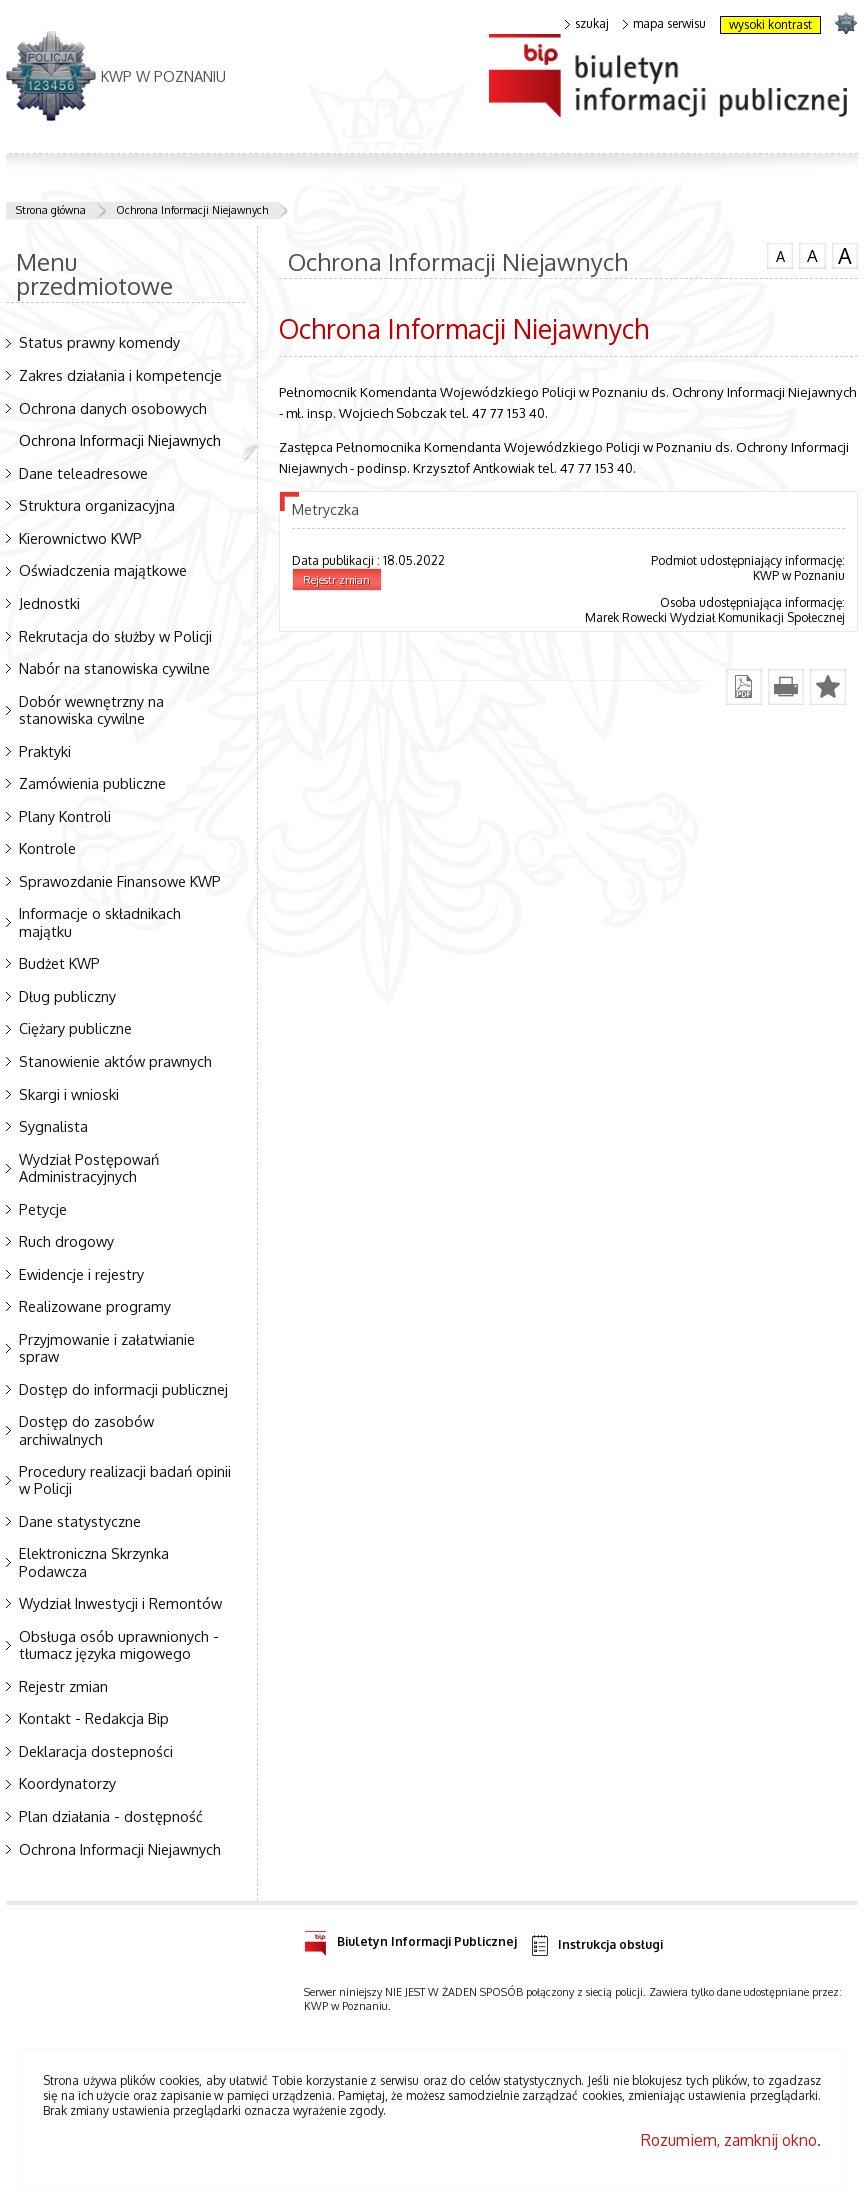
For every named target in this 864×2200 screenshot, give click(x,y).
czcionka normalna (780, 254)
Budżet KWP (59, 963)
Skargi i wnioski (69, 1094)
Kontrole (47, 848)
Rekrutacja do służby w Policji (115, 636)
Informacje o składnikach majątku (100, 921)
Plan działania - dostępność (111, 1816)
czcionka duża (845, 256)
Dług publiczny (67, 996)
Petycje (43, 1209)
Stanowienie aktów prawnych (115, 1061)
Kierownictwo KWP (80, 538)
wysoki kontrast (770, 24)
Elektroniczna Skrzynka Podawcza (94, 1561)
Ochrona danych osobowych (113, 408)
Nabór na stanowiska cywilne (114, 668)
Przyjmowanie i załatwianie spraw (107, 1347)
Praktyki (45, 751)
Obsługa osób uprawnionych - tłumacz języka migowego (119, 1644)
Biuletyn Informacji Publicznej (410, 1938)
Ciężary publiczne (75, 1028)
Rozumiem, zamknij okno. (731, 2140)
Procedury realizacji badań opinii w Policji (125, 1479)
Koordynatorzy (67, 1783)
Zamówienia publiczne (92, 783)
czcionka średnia (812, 255)
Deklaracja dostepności (96, 1751)
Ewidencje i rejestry (81, 1274)
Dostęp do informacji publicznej (123, 1389)
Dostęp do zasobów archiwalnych (86, 1429)
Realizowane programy (95, 1306)
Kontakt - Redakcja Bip (94, 1718)
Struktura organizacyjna (97, 505)
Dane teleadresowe (83, 473)
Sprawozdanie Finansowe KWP (120, 881)
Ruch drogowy (66, 1241)
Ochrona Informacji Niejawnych (192, 210)
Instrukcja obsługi (595, 1945)
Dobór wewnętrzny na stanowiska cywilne (91, 709)
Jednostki (49, 603)
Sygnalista (53, 1126)
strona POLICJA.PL (845, 22)
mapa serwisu (664, 24)
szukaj (587, 24)
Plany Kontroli (65, 816)
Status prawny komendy (99, 342)
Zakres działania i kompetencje (120, 375)
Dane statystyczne (80, 1521)
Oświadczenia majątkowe (103, 570)
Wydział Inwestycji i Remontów (120, 1603)
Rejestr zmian (63, 1686)
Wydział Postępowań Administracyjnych (89, 1167)
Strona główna (51, 210)
